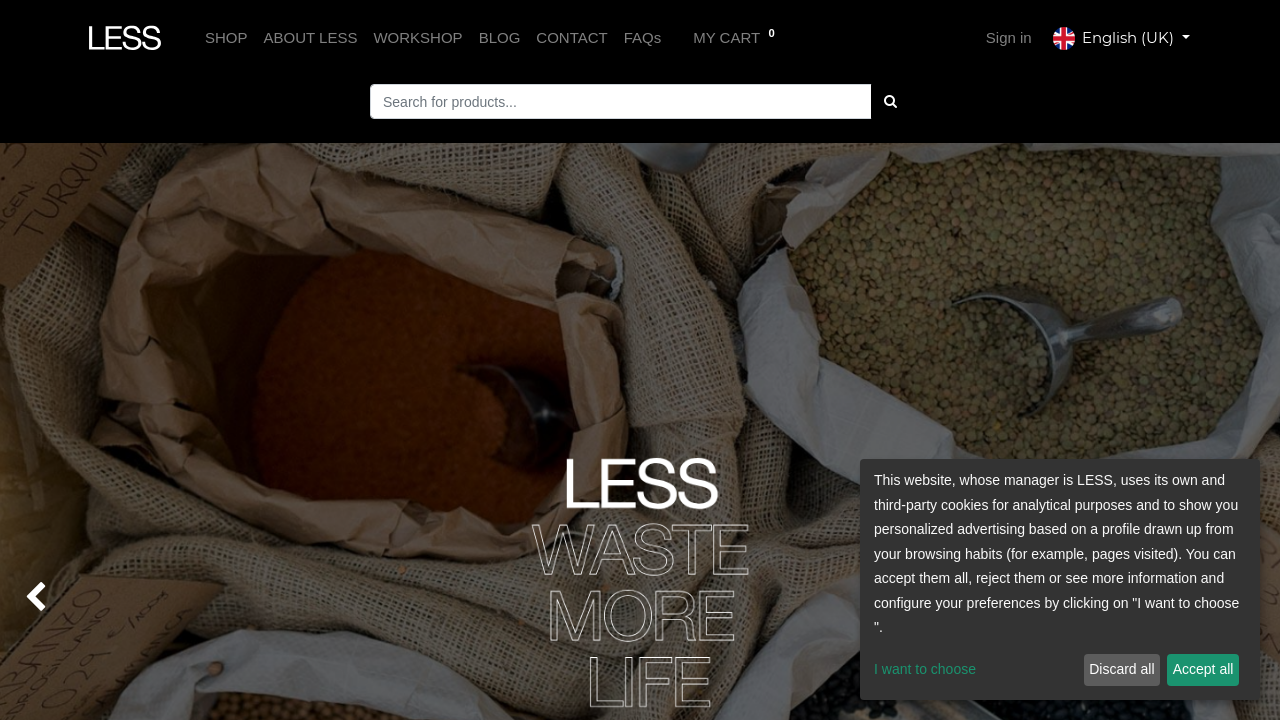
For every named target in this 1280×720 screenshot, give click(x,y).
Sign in (1009, 37)
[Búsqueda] (890, 101)
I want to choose (925, 669)
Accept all (1203, 669)
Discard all (1121, 669)
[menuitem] (226, 38)
